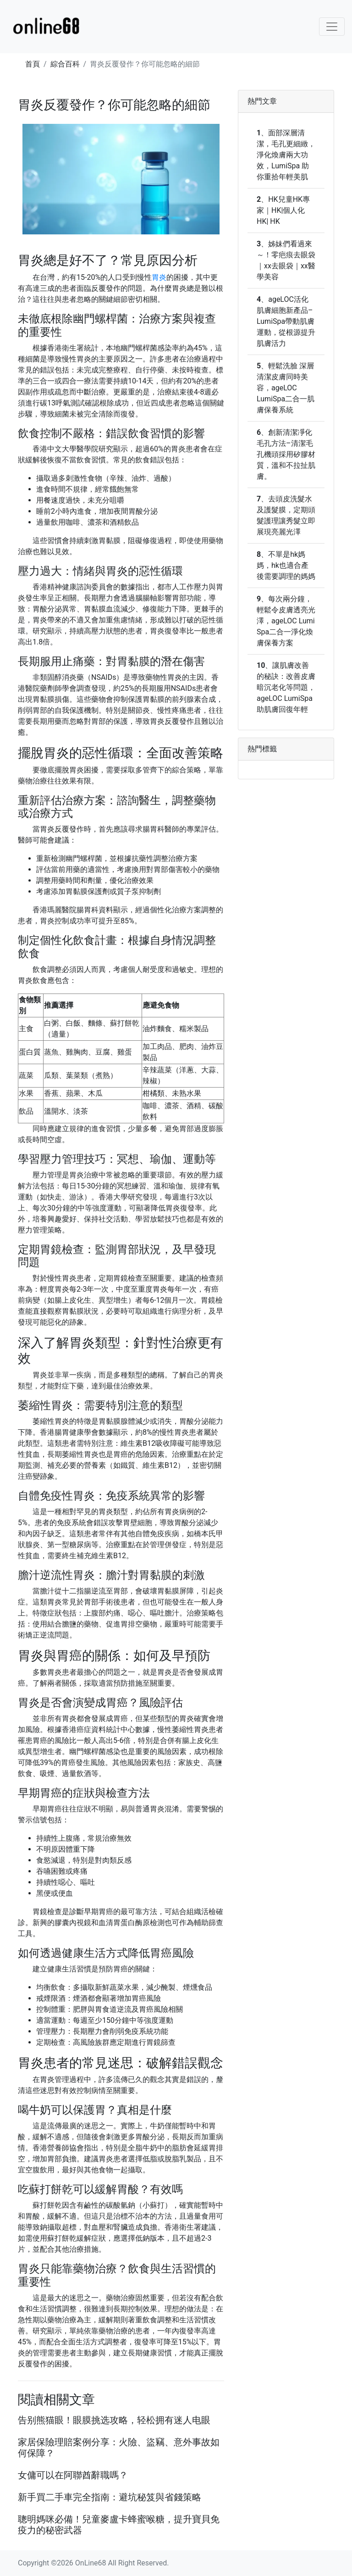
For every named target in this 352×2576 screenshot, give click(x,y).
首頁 (32, 64)
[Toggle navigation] (332, 26)
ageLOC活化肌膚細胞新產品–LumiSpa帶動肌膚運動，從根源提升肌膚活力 (286, 321)
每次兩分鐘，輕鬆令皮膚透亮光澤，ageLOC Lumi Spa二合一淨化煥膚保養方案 (286, 620)
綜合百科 (65, 64)
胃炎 (159, 277)
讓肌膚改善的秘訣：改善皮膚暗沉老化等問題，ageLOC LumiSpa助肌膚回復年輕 (286, 687)
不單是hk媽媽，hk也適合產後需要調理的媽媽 (286, 565)
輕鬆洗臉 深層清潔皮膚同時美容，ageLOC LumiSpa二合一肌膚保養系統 (285, 387)
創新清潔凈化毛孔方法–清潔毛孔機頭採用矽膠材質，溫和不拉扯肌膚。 (286, 454)
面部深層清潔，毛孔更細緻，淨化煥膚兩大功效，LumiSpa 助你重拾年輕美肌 (286, 154)
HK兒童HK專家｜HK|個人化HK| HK (283, 210)
